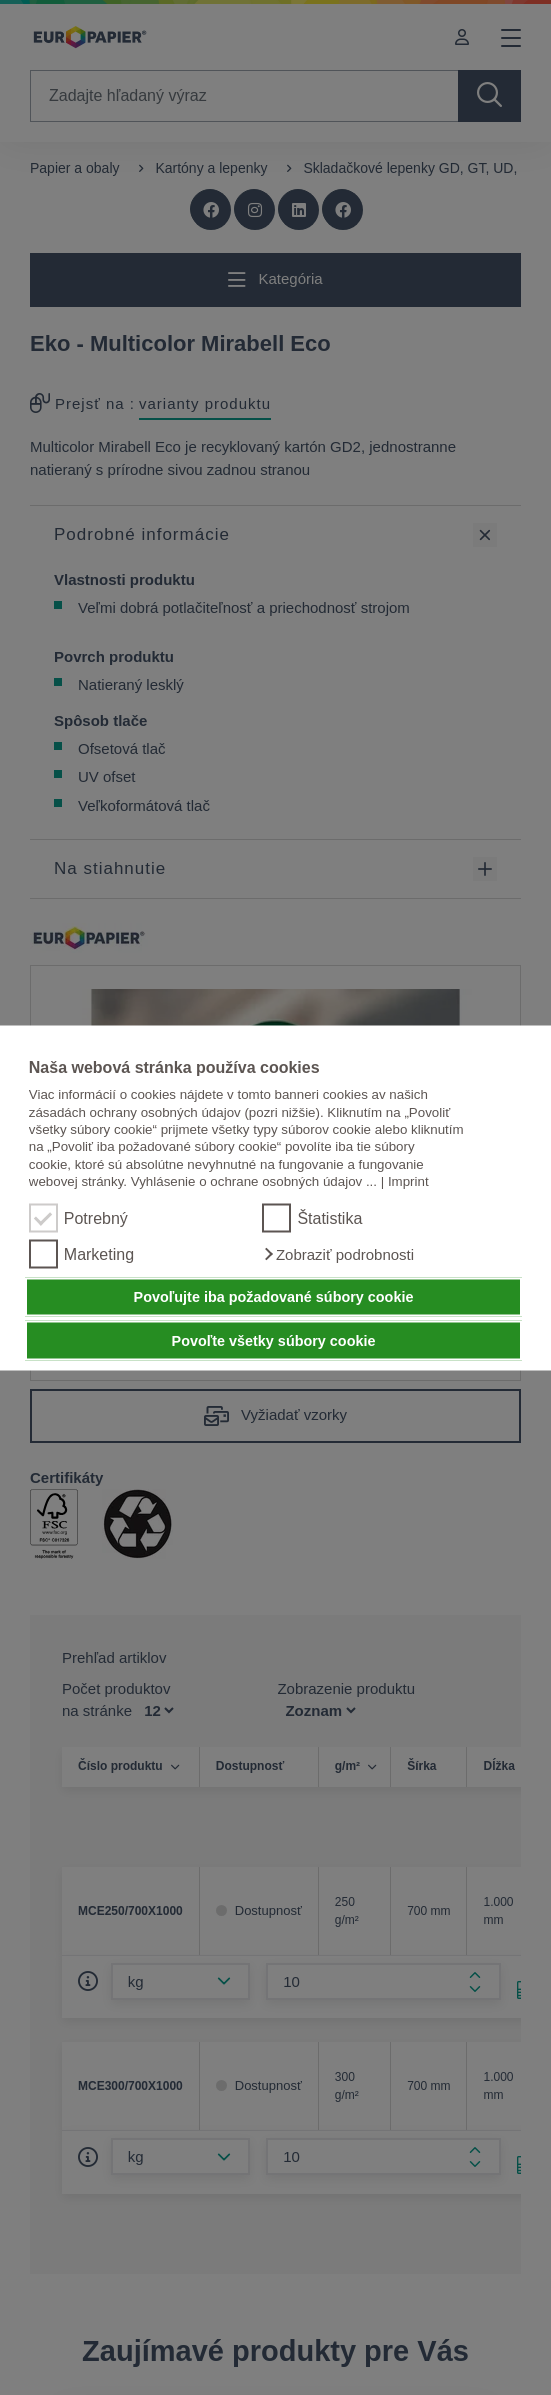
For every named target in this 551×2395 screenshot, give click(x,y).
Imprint (408, 1180)
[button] (338, 1254)
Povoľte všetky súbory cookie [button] (274, 1340)
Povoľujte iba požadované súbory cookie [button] (274, 1297)
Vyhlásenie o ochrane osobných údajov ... (254, 1180)
